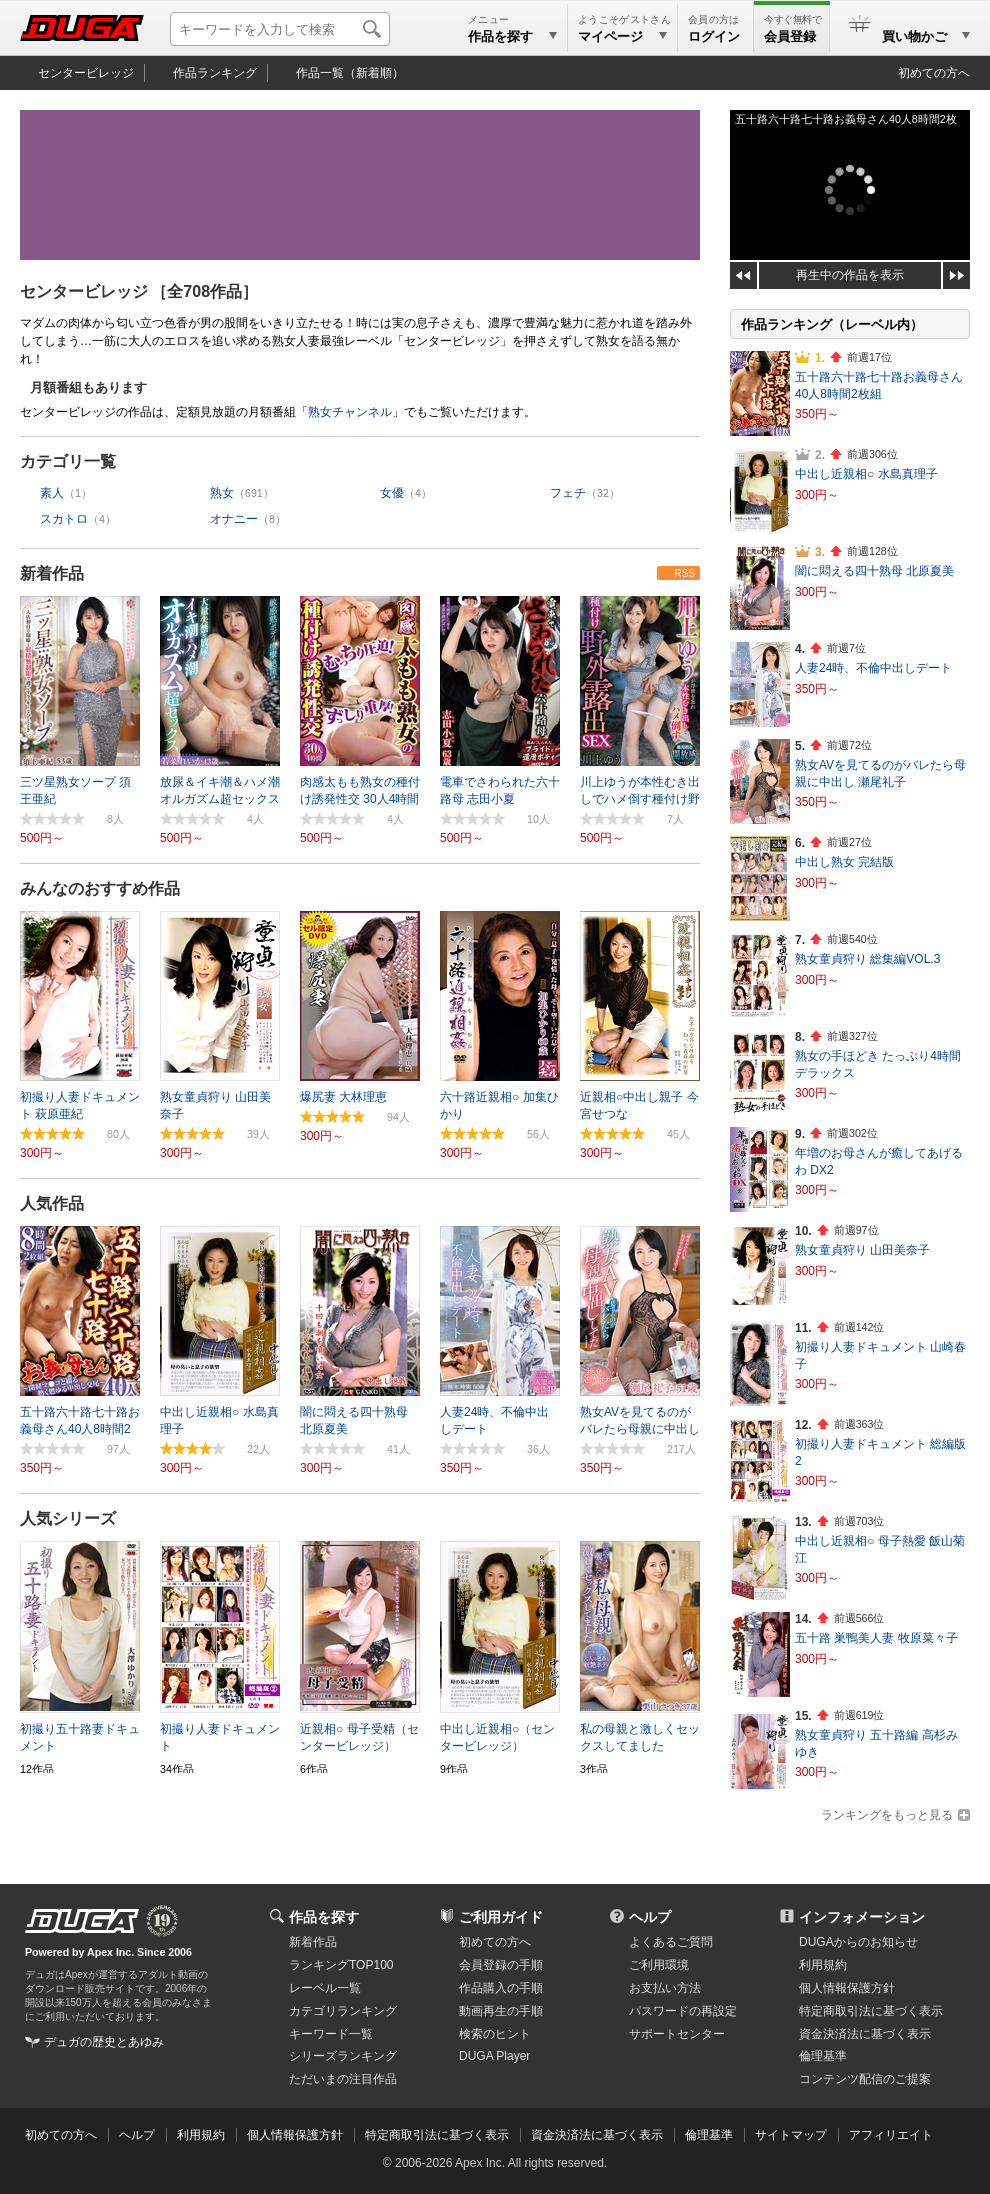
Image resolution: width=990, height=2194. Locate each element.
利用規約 (823, 1965)
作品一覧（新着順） (350, 73)
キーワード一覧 (331, 2034)
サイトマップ (791, 2135)
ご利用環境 (659, 1965)
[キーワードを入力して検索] (280, 29)
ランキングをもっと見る (887, 1815)
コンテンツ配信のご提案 (865, 2079)
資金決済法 (865, 2034)
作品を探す (324, 1917)
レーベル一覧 (325, 1988)
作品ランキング (215, 73)
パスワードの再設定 (683, 2011)
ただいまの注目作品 (343, 2079)
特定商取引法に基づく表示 (437, 2135)
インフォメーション (862, 1917)
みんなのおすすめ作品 (100, 888)
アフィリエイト (891, 2135)
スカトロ (64, 519)
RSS (684, 573)
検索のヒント (495, 2034)
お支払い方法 (665, 1988)
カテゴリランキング (343, 2011)
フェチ (568, 493)
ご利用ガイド (501, 1917)
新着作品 (52, 573)
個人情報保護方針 (847, 1988)
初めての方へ (934, 73)
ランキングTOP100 (341, 1965)
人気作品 (52, 1203)
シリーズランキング (343, 2056)
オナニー (234, 519)
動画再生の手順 (501, 2011)
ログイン (714, 36)
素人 (52, 493)
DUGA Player (494, 2056)
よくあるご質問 (671, 1942)
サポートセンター (677, 2034)
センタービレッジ (86, 73)
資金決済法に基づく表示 (597, 2135)
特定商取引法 (871, 2011)
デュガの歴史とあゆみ (104, 2042)
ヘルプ (650, 1917)
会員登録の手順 (501, 1965)
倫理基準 (823, 2056)
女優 (392, 493)
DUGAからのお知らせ (858, 1942)
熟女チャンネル (350, 412)
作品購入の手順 (501, 1988)
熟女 (222, 493)
